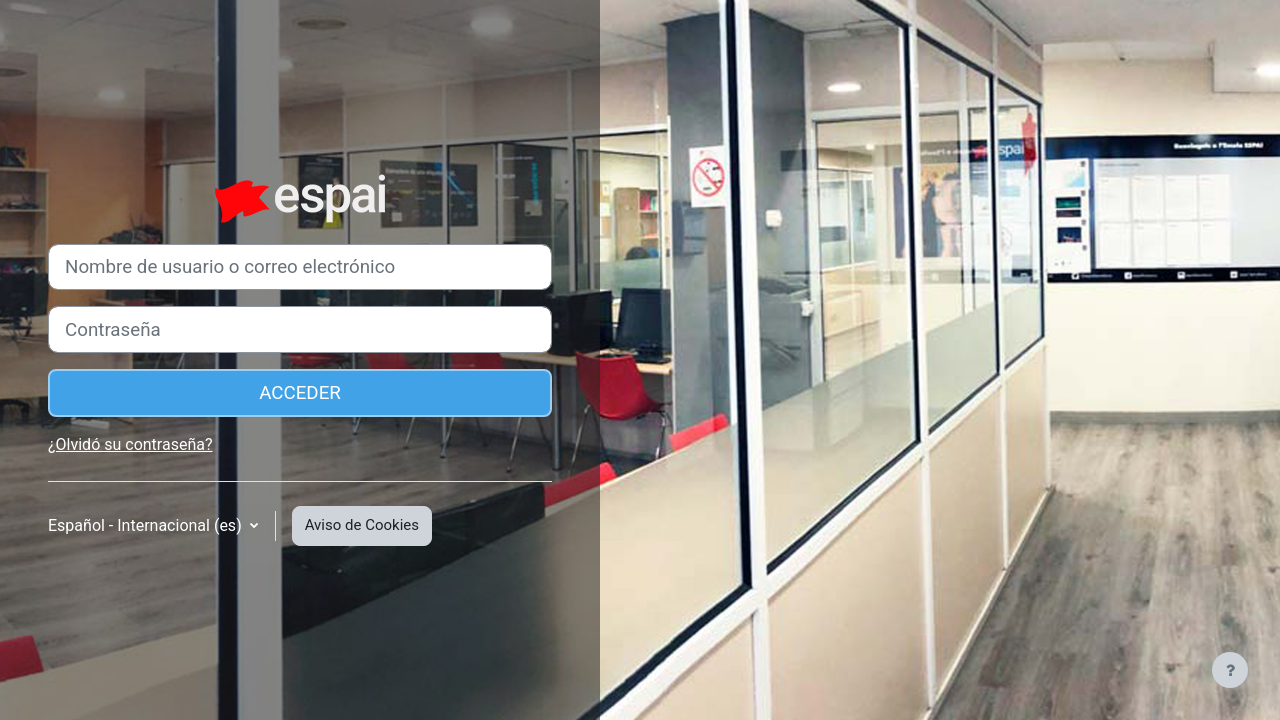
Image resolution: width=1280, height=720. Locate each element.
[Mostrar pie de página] (1230, 670)
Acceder (300, 393)
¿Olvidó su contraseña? (130, 444)
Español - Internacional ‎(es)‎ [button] (147, 525)
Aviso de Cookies (362, 525)
